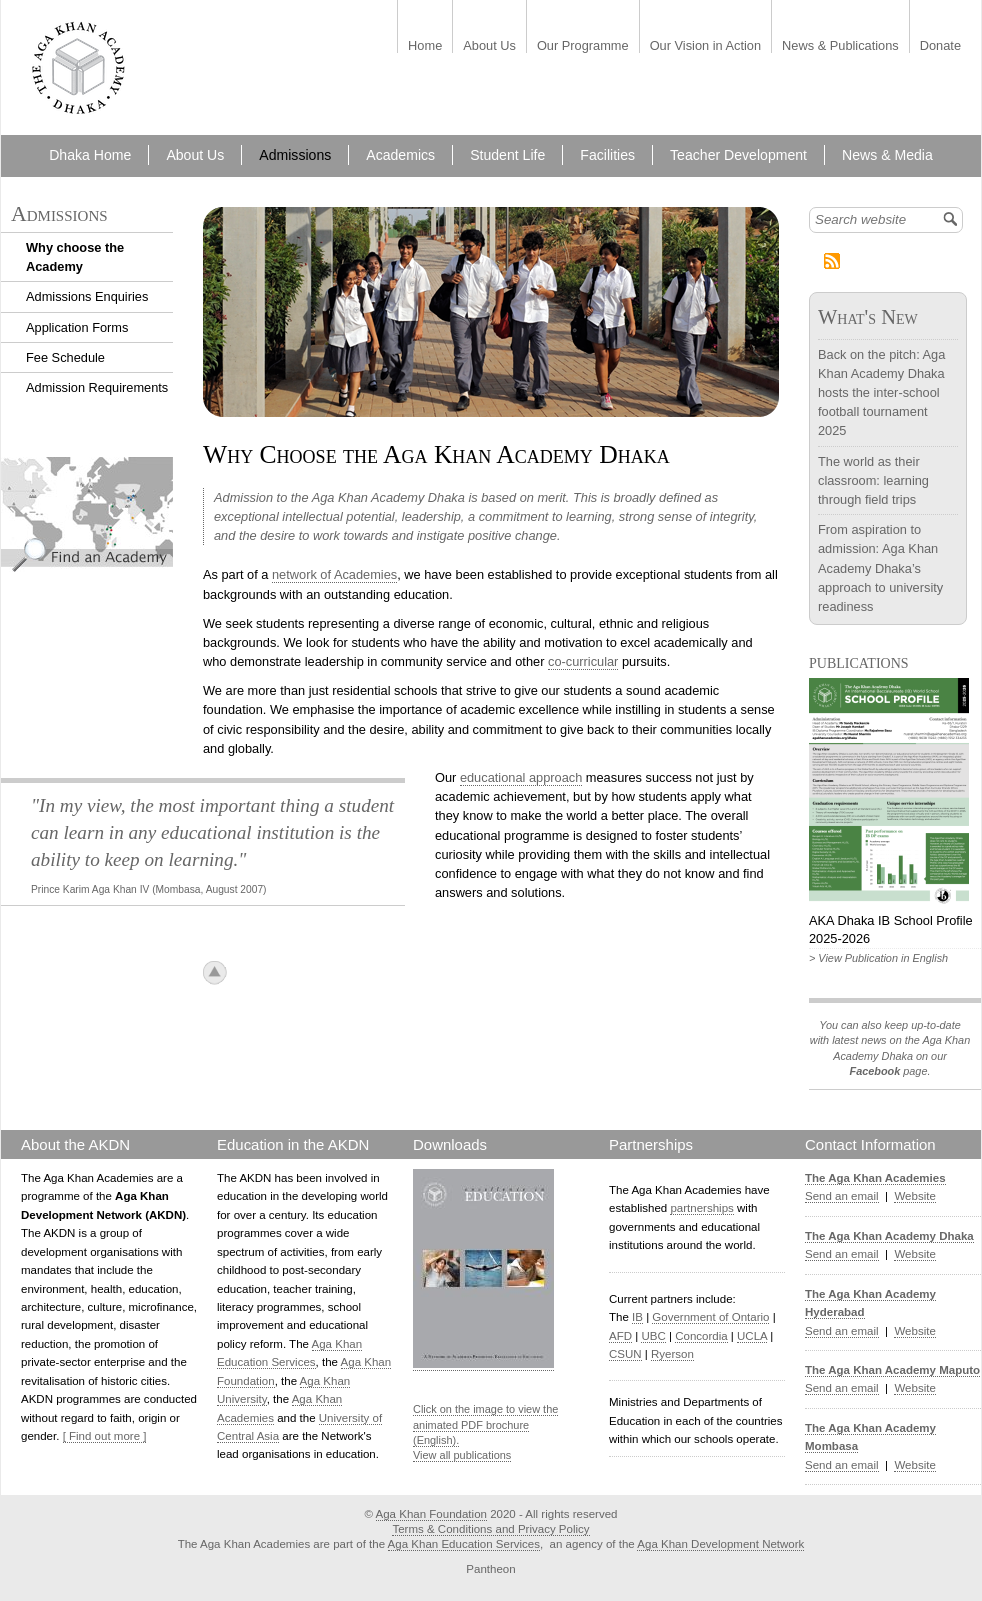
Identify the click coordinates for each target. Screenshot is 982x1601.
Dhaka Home (90, 155)
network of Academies (334, 574)
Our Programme (583, 46)
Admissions (295, 155)
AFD (620, 1336)
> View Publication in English (878, 958)
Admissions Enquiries (87, 296)
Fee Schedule (65, 357)
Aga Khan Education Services (464, 1544)
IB (637, 1317)
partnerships (701, 1208)
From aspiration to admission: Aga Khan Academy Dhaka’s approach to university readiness (880, 568)
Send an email (842, 1196)
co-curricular (583, 661)
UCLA (752, 1336)
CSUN (625, 1354)
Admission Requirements (97, 387)
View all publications (462, 1455)
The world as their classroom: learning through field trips (873, 480)
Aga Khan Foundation (431, 1514)
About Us (489, 46)
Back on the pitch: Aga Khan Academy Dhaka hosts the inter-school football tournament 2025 (881, 393)
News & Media (887, 155)
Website (914, 1196)
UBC (653, 1336)
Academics (400, 155)
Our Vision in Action (705, 46)
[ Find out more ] (105, 1436)
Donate (940, 46)
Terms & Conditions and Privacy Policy (490, 1529)
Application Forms (77, 327)
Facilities (607, 155)
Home (425, 46)
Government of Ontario (710, 1317)
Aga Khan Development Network (720, 1544)
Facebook (874, 1071)
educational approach (521, 777)
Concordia (701, 1336)
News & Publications (840, 46)
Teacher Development (738, 155)
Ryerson (672, 1354)
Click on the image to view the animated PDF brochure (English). (485, 1424)
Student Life (507, 155)
